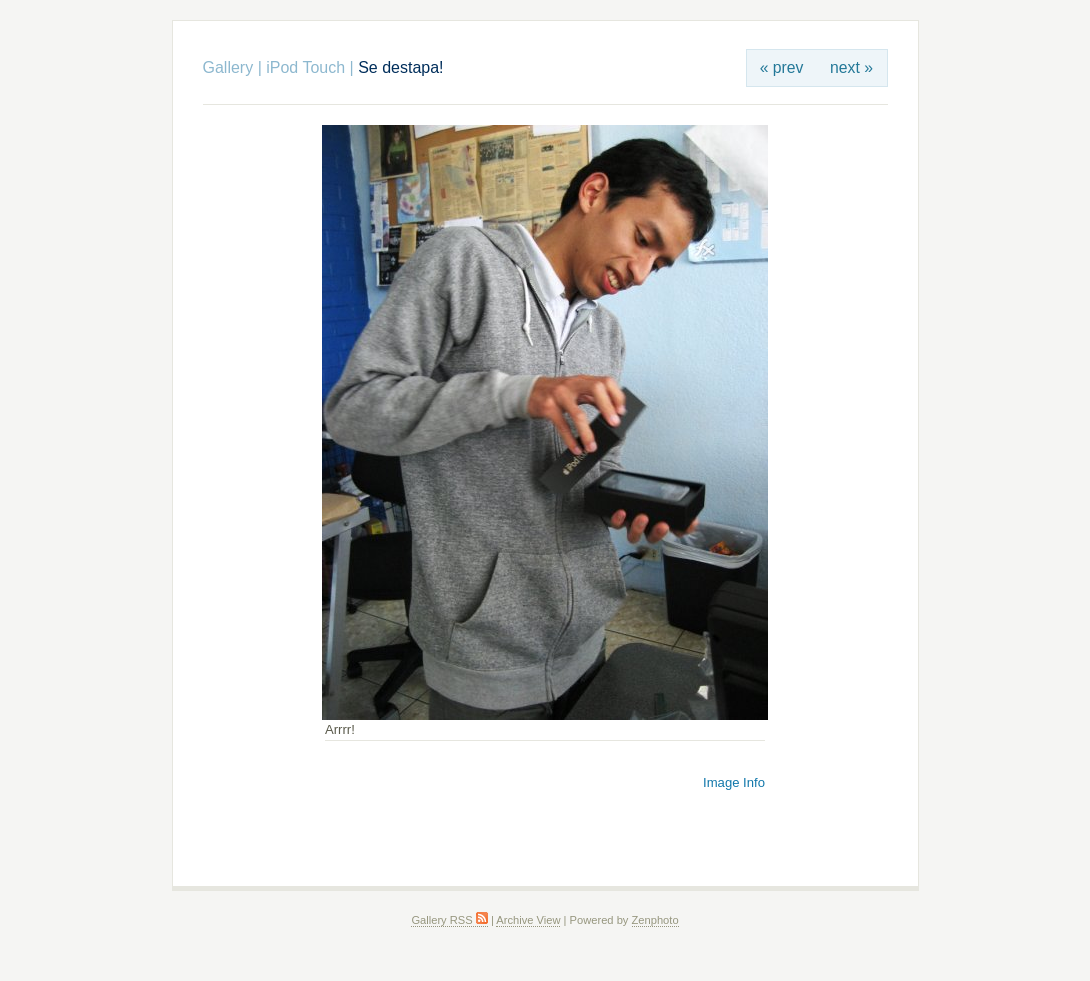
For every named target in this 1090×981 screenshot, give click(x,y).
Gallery (228, 67)
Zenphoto (655, 920)
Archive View (528, 920)
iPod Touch (305, 67)
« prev (782, 67)
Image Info (734, 782)
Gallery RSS (449, 920)
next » (851, 67)
